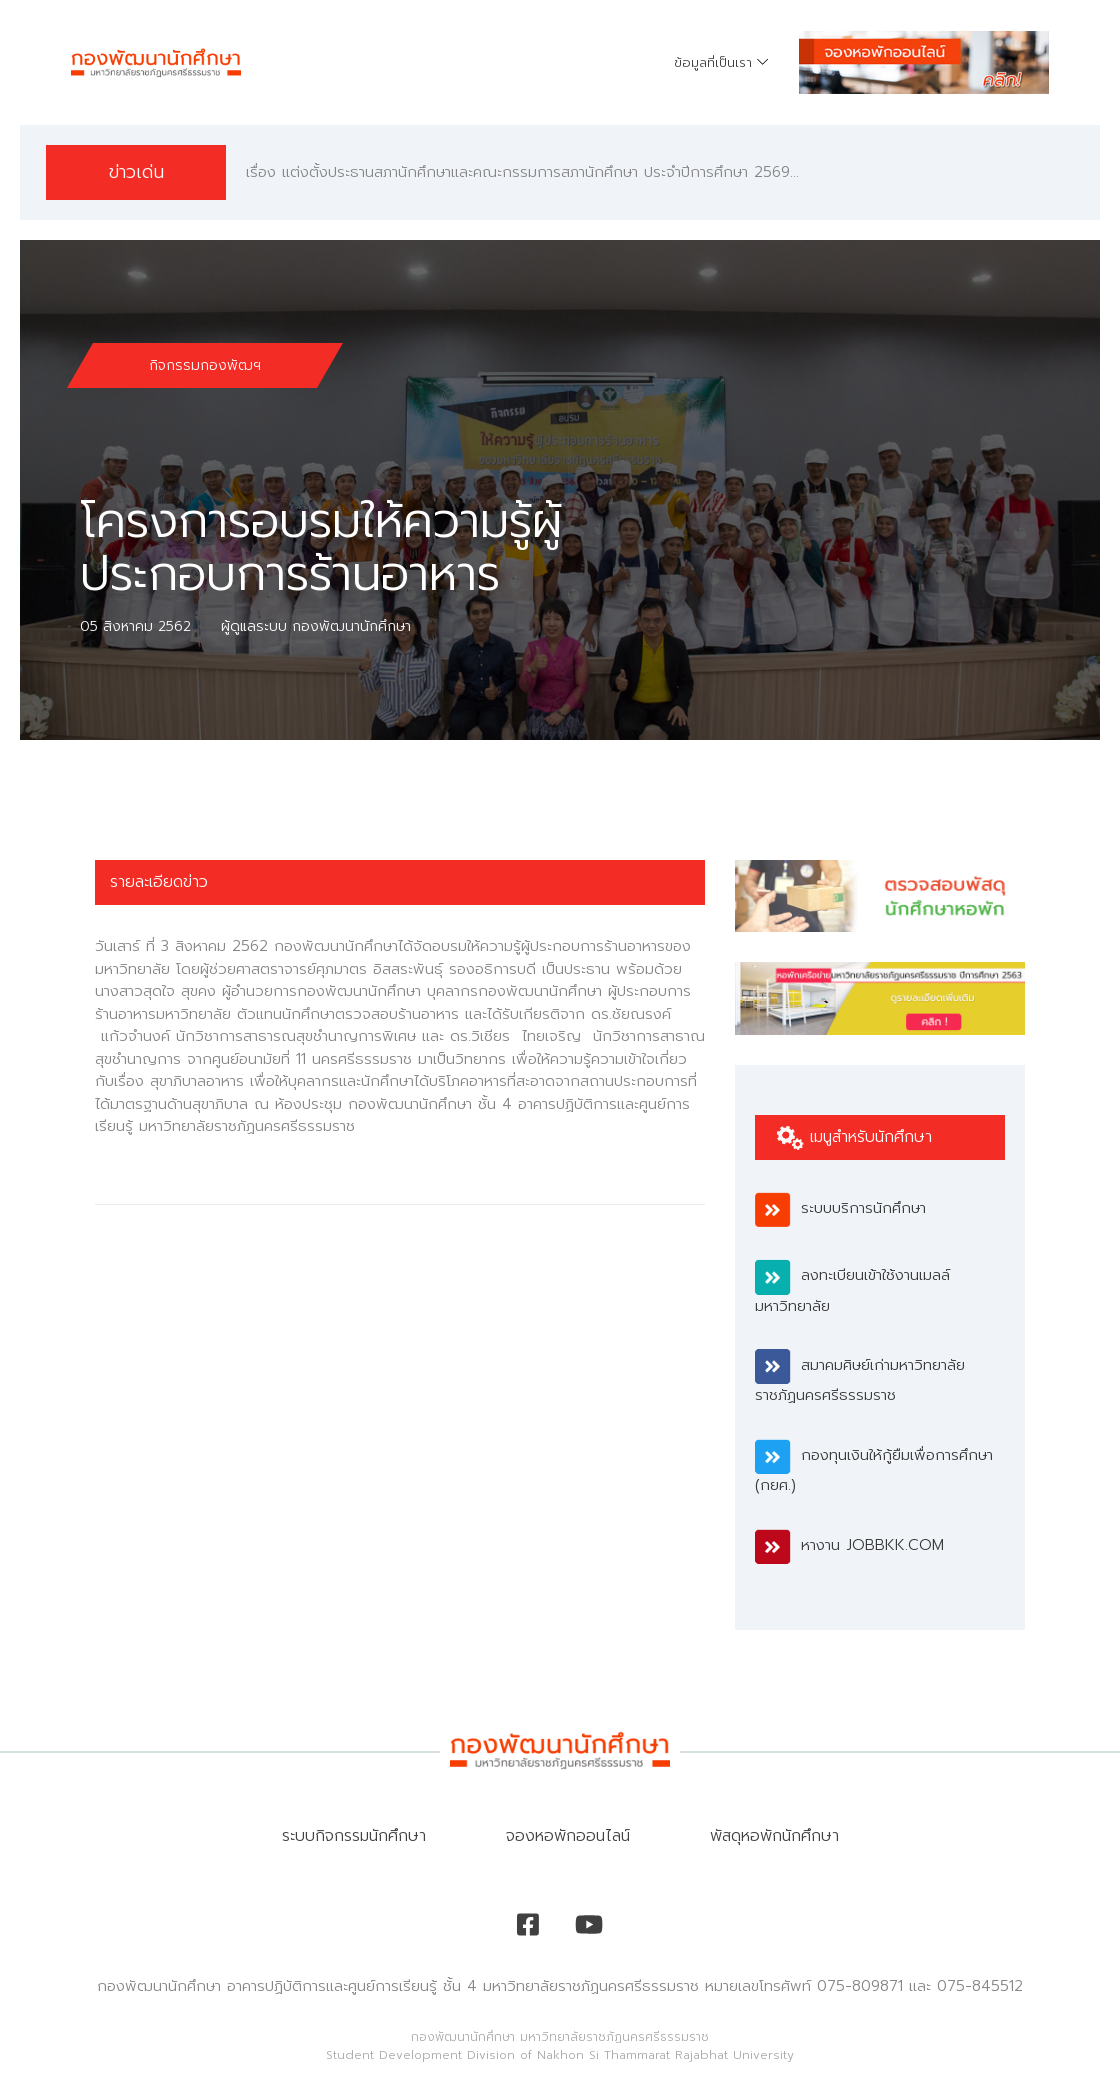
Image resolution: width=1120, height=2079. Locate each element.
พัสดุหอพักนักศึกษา (774, 1836)
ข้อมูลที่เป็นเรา (713, 62)
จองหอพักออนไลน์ (568, 1836)
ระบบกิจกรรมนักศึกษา (354, 1836)
